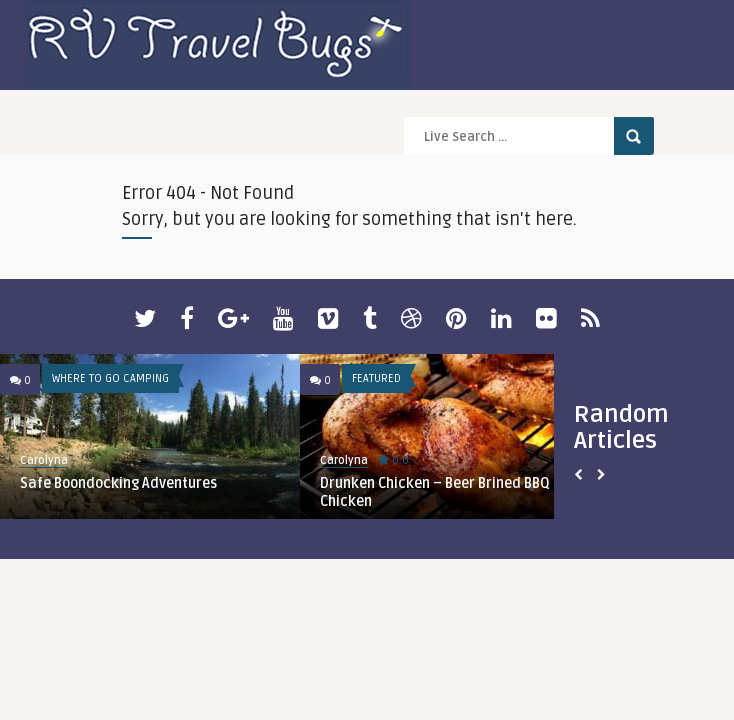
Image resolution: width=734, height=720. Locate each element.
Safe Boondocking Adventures (118, 483)
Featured (376, 378)
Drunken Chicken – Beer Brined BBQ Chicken (435, 492)
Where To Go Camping (110, 378)
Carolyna (44, 460)
